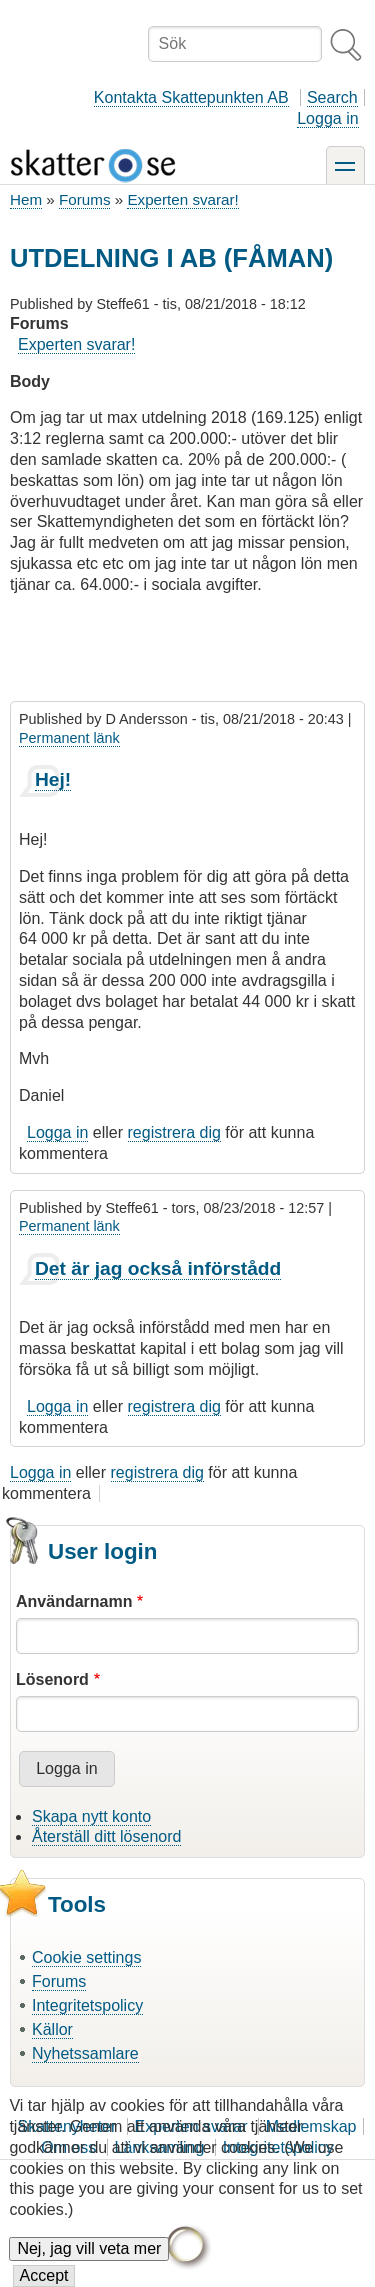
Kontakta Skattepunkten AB (191, 97)
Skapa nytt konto (91, 1816)
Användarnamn (74, 1601)
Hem (26, 199)
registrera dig (174, 1132)
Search (332, 97)
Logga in (327, 118)
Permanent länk (69, 738)
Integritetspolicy (87, 2005)
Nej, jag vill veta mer (89, 2264)
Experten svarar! (182, 199)
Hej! (53, 779)
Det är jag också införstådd (158, 1268)
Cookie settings (86, 1957)
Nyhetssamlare (85, 2053)
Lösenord (52, 1679)
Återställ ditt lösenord (106, 1836)
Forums (84, 199)
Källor (52, 2029)
